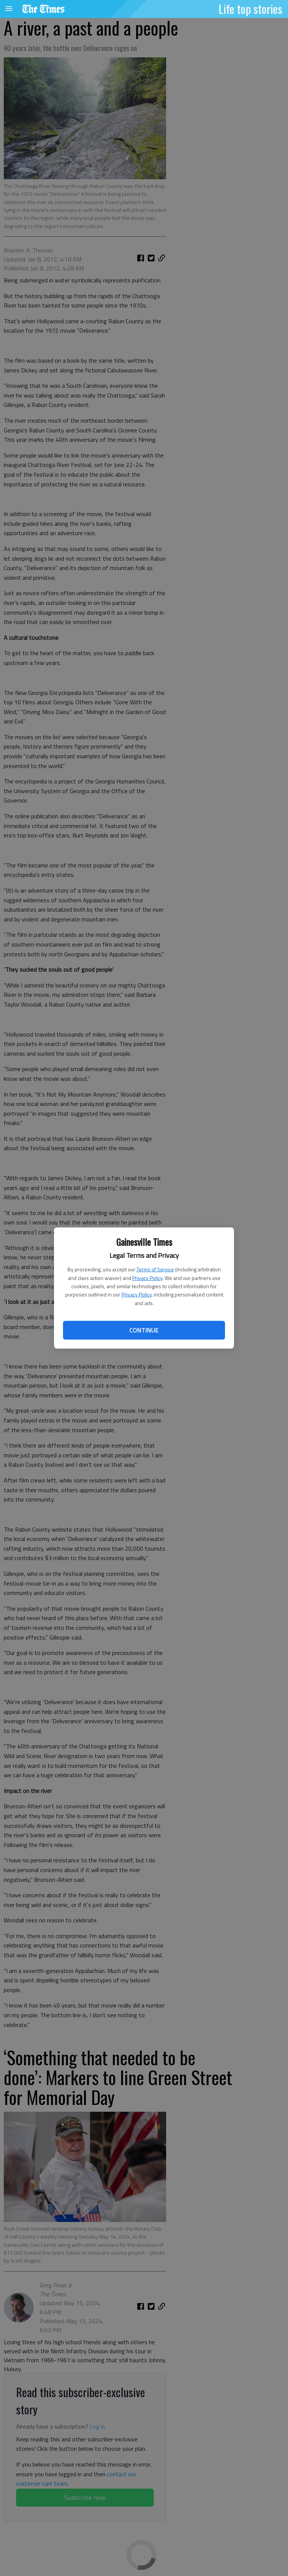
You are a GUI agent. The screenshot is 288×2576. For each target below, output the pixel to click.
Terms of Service (155, 1269)
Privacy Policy (147, 1278)
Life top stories (250, 8)
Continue (143, 1330)
